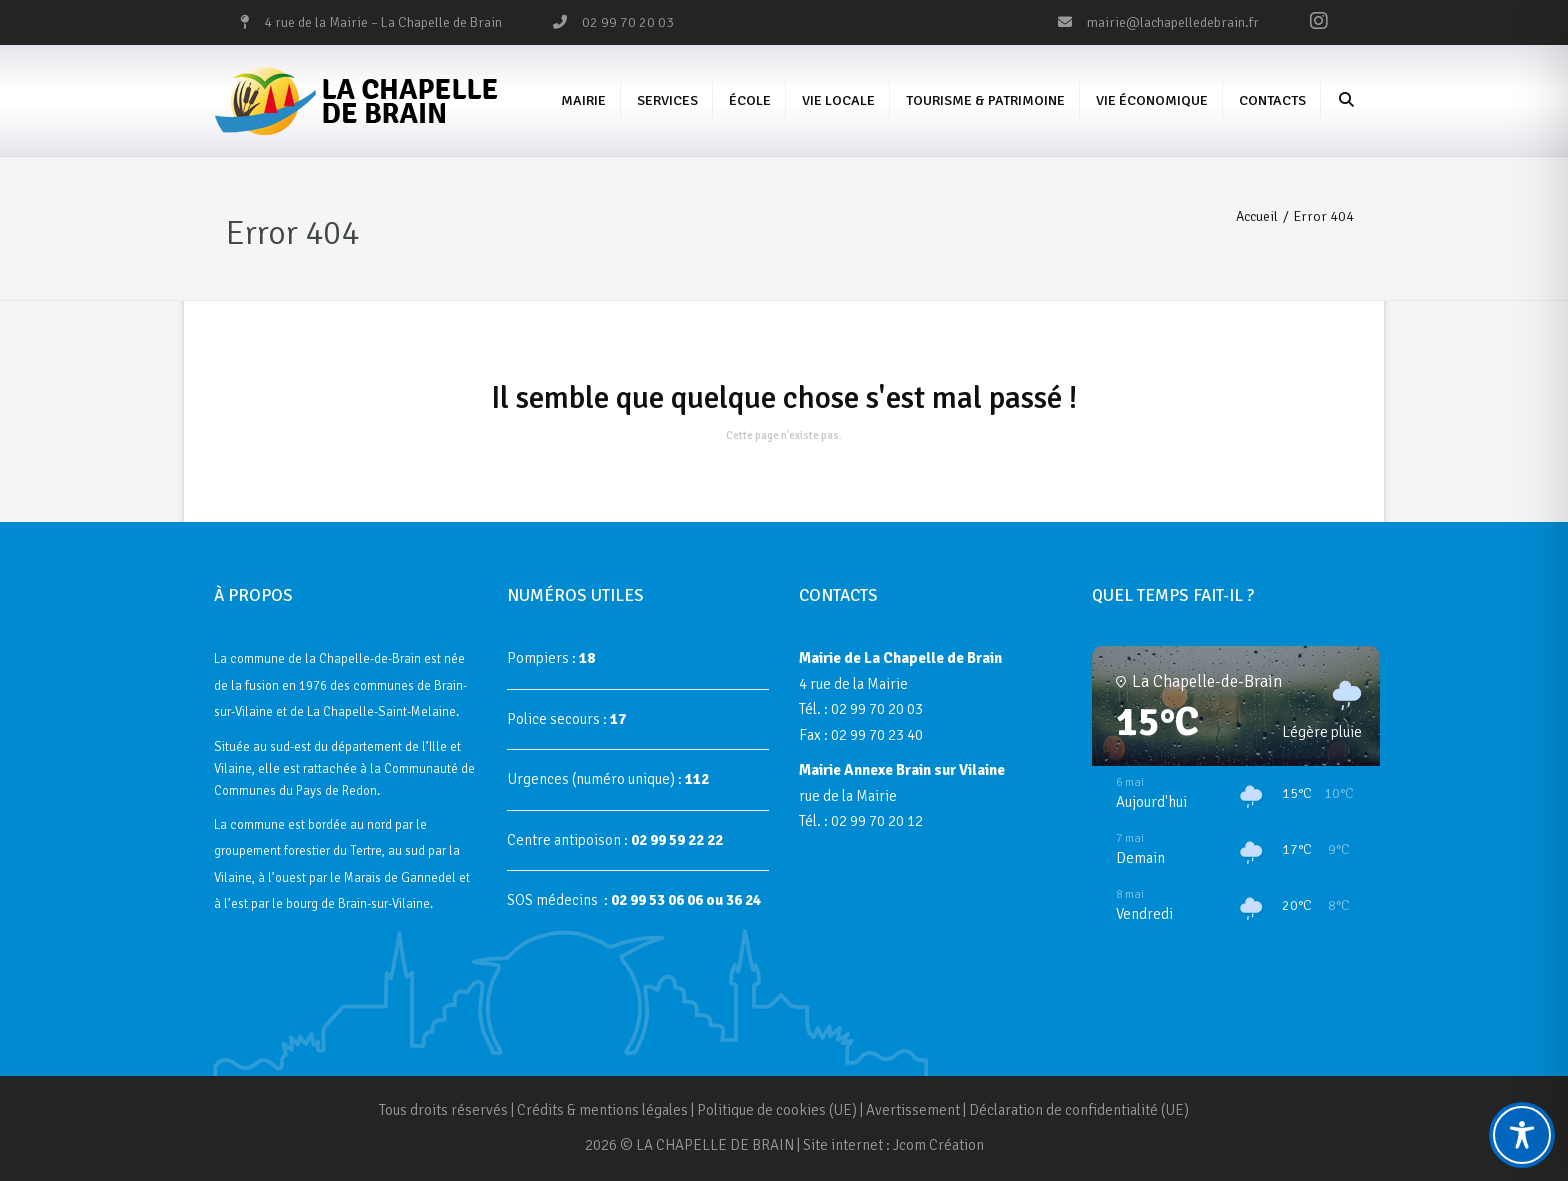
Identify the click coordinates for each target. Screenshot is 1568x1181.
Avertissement (913, 1110)
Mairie (583, 100)
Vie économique (1152, 100)
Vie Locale (838, 100)
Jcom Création (938, 1145)
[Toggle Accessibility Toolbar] (1522, 1135)
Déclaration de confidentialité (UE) (1079, 1110)
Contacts (1272, 100)
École (750, 100)
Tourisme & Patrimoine (985, 100)
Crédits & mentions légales (602, 1110)
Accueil (1257, 216)
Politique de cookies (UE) (777, 1110)
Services (667, 100)
